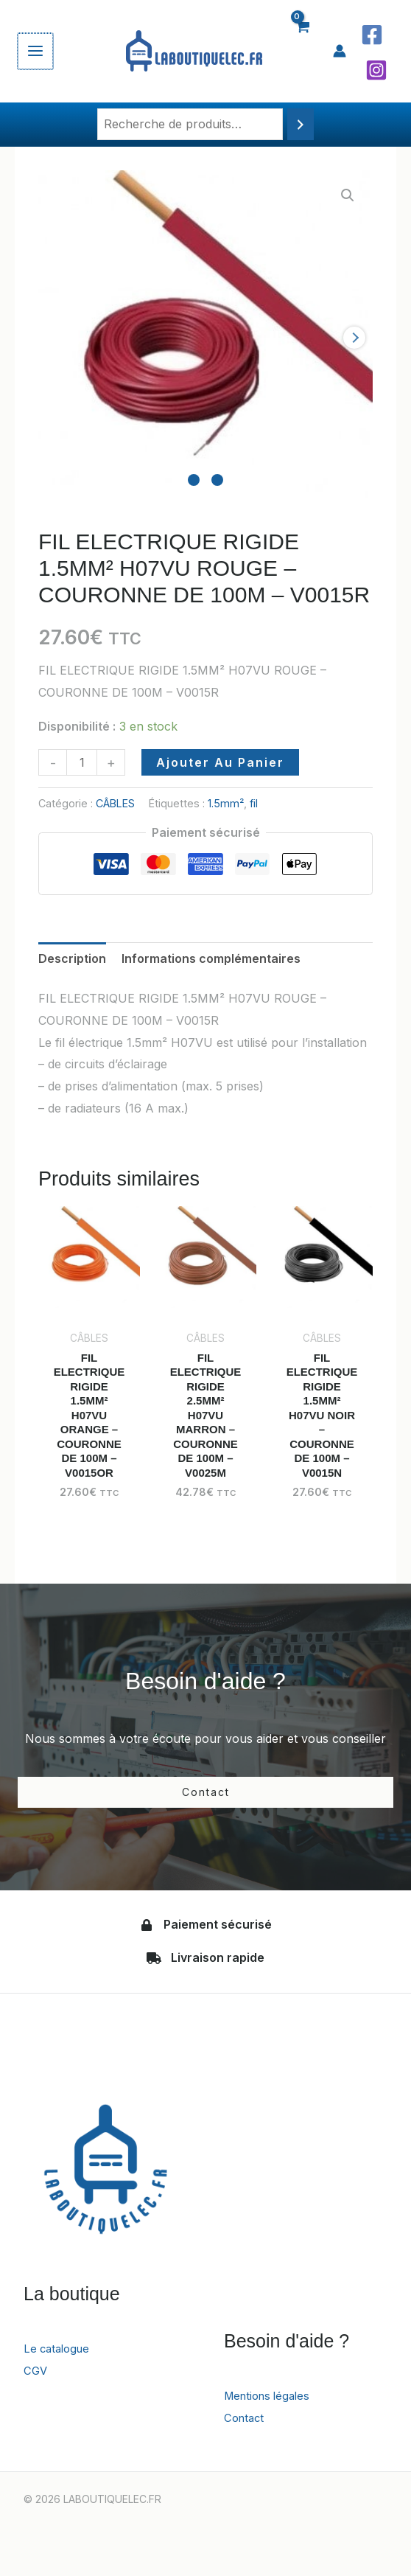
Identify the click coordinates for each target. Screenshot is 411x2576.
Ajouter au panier (220, 762)
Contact (245, 2426)
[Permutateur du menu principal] (35, 51)
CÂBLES (115, 803)
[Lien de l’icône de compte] (339, 51)
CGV (36, 2379)
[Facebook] (372, 35)
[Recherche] (300, 124)
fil (254, 803)
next (354, 338)
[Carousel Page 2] (217, 480)
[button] (347, 195)
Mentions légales (270, 2404)
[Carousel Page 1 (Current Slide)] (194, 480)
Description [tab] (72, 958)
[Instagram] (376, 70)
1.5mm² (226, 803)
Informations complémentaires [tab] (211, 958)
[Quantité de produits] (81, 762)
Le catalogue (59, 2357)
